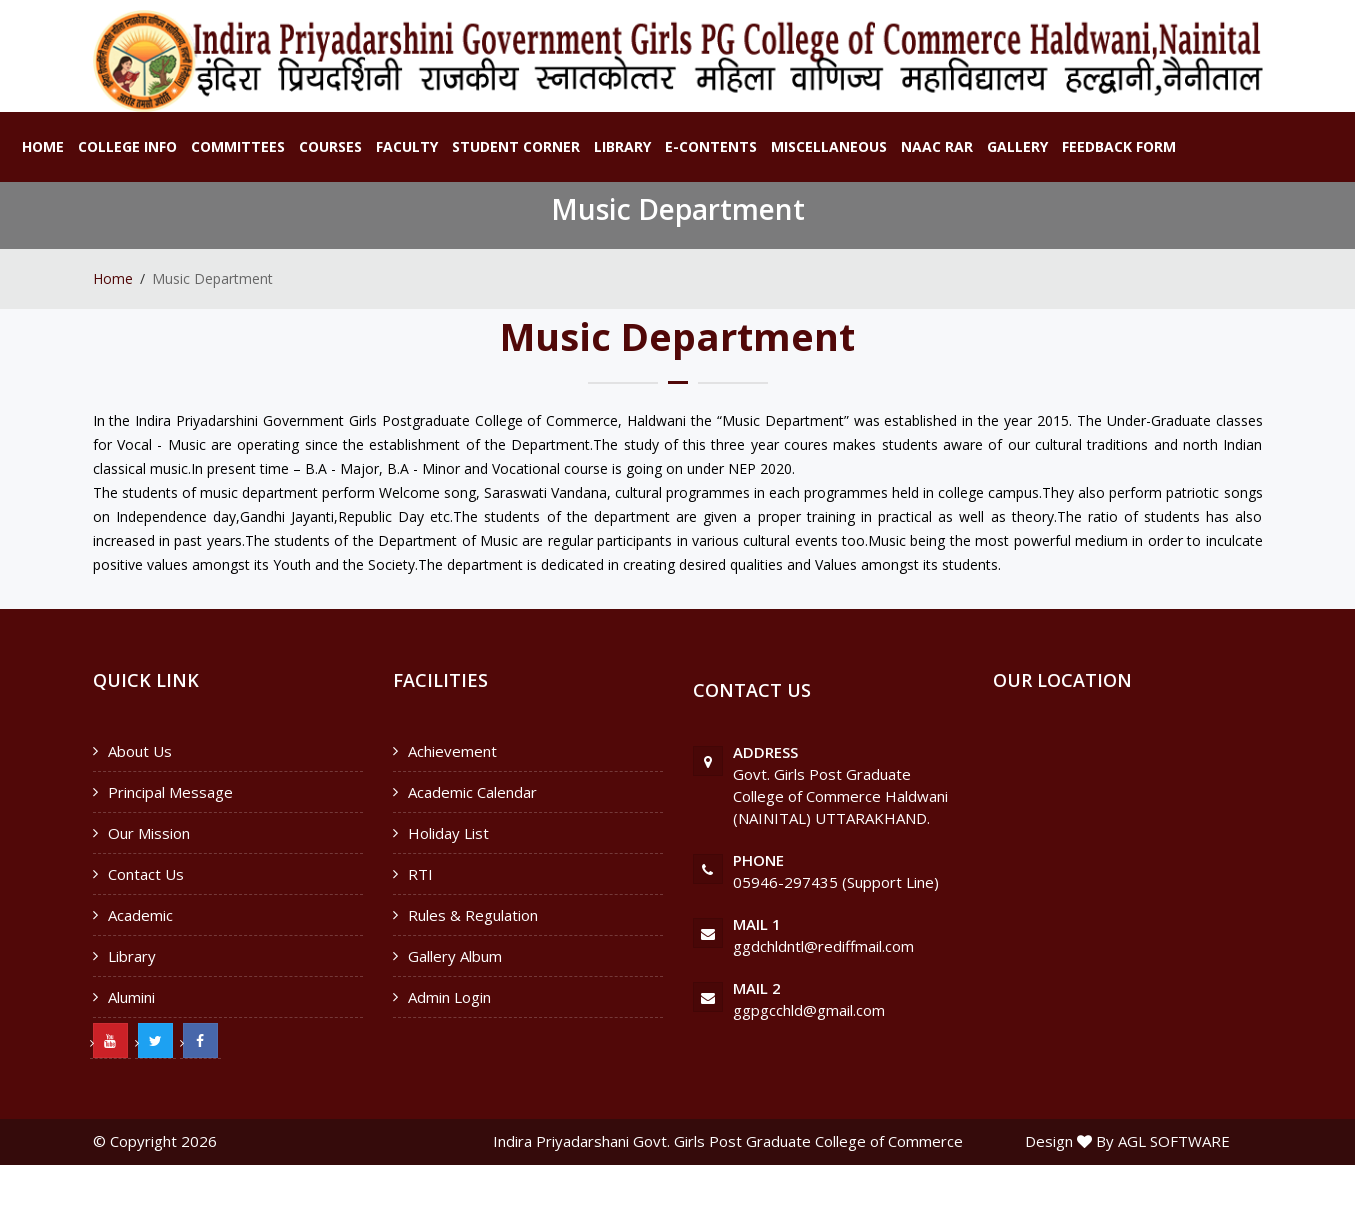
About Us (140, 751)
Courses (330, 146)
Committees (238, 146)
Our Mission (149, 833)
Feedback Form (1119, 146)
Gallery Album (455, 956)
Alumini (131, 997)
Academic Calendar (472, 792)
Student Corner (516, 146)
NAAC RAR (937, 146)
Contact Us (146, 874)
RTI (420, 874)
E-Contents (711, 146)
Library (622, 146)
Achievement (452, 751)
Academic (140, 915)
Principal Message (170, 792)
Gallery (1017, 146)
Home (43, 146)
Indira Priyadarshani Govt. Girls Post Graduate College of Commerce (728, 1141)
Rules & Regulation (473, 915)
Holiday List (448, 833)
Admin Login (449, 997)
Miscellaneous (829, 146)
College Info (127, 146)
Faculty (407, 146)
